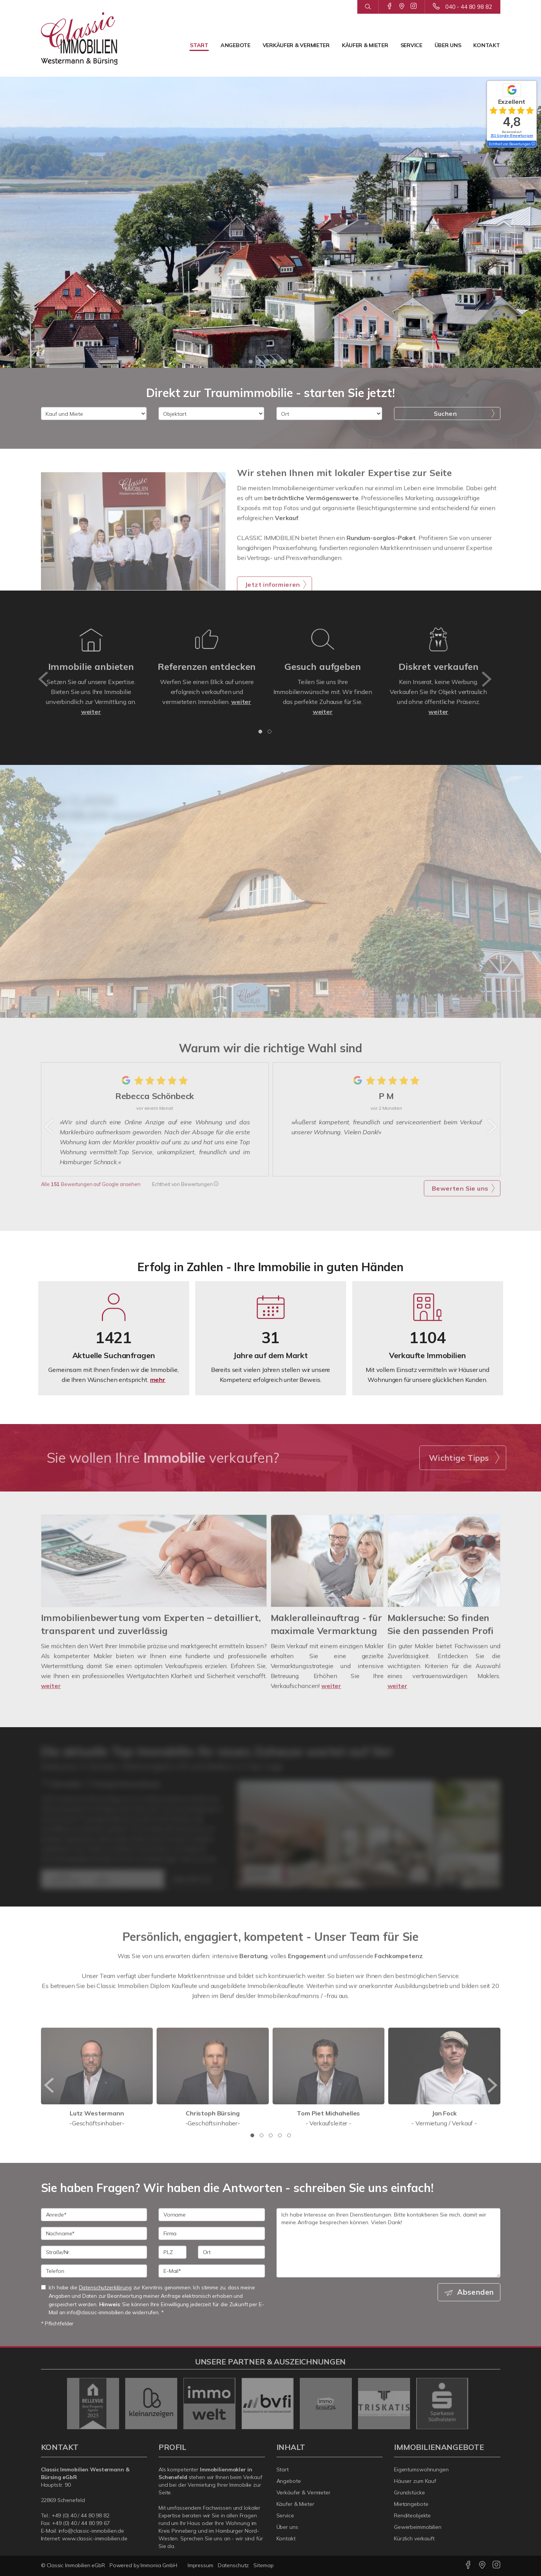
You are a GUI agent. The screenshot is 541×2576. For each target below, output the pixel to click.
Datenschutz (233, 2565)
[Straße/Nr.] (94, 2252)
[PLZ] (172, 2252)
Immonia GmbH (159, 2565)
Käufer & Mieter (365, 45)
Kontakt (486, 45)
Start (199, 45)
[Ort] (329, 413)
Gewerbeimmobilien (417, 2526)
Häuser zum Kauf (415, 2481)
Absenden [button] (475, 2292)
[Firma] (212, 2233)
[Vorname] (212, 2214)
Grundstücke (409, 2492)
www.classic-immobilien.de (94, 2538)
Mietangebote (411, 2504)
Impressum (200, 2565)
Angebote (235, 45)
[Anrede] (94, 2214)
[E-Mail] (212, 2270)
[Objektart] (211, 413)
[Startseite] (79, 38)
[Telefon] (94, 2270)
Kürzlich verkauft (414, 2538)
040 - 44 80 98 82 (468, 6)
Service (411, 45)
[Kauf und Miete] (94, 413)
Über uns (448, 45)
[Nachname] (94, 2233)
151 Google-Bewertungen (511, 135)
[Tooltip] (533, 144)
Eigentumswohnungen (421, 2469)
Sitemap (263, 2565)
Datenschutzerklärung (105, 2287)
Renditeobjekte (412, 2515)
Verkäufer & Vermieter (296, 45)
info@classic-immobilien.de (91, 2530)
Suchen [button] (445, 413)
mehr (157, 1379)
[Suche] (367, 7)
